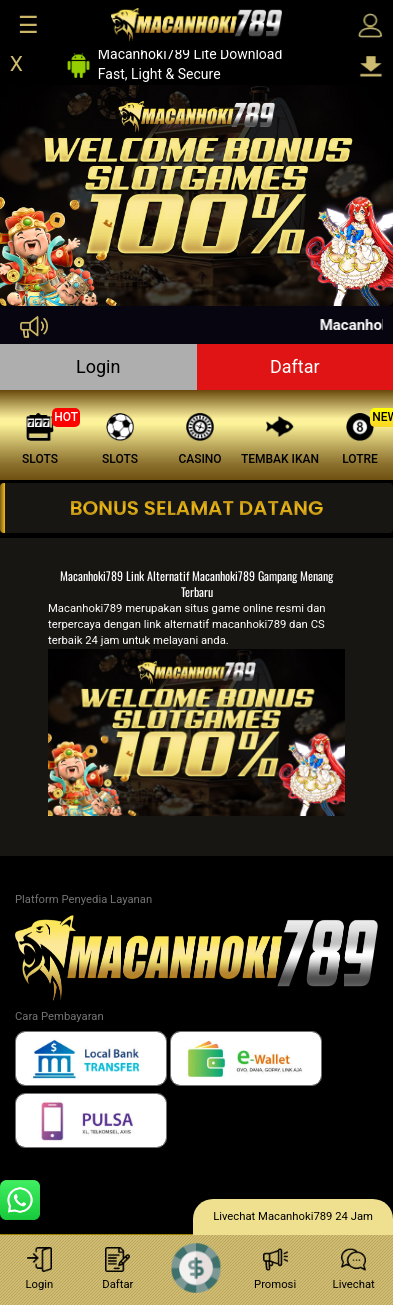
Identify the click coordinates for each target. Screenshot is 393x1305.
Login (98, 366)
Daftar (295, 366)
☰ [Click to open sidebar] (28, 25)
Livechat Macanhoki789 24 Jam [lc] (293, 1216)
